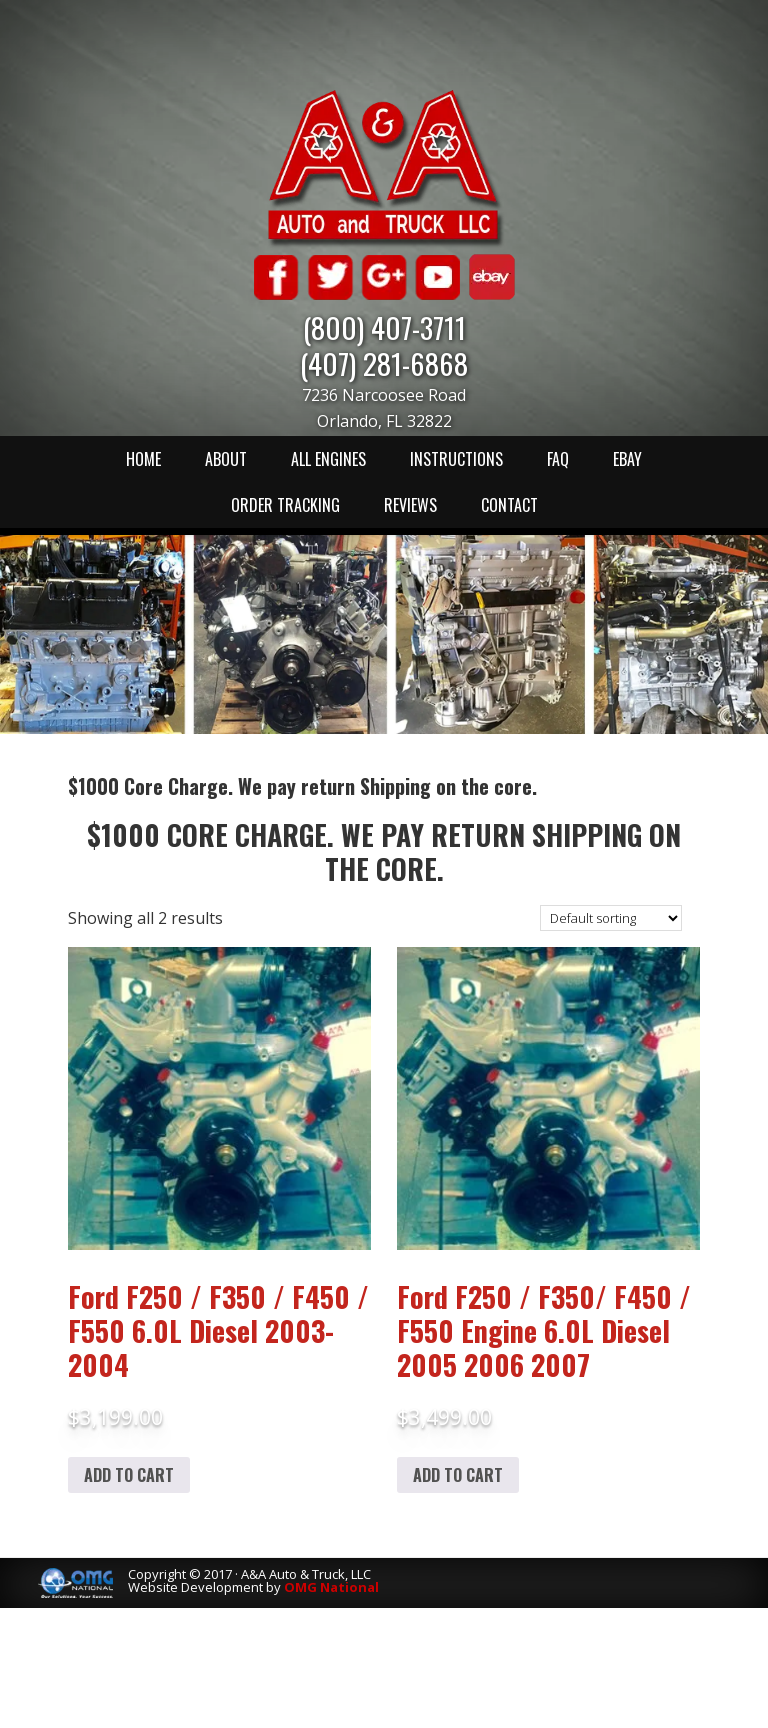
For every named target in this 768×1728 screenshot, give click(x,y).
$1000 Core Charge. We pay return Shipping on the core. (384, 851)
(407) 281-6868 (384, 362)
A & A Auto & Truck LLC (384, 167)
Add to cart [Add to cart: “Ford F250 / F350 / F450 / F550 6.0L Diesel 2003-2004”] (129, 1475)
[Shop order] (611, 918)
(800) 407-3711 (384, 326)
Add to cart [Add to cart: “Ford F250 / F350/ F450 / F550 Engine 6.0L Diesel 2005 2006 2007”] (458, 1475)
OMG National (331, 1587)
